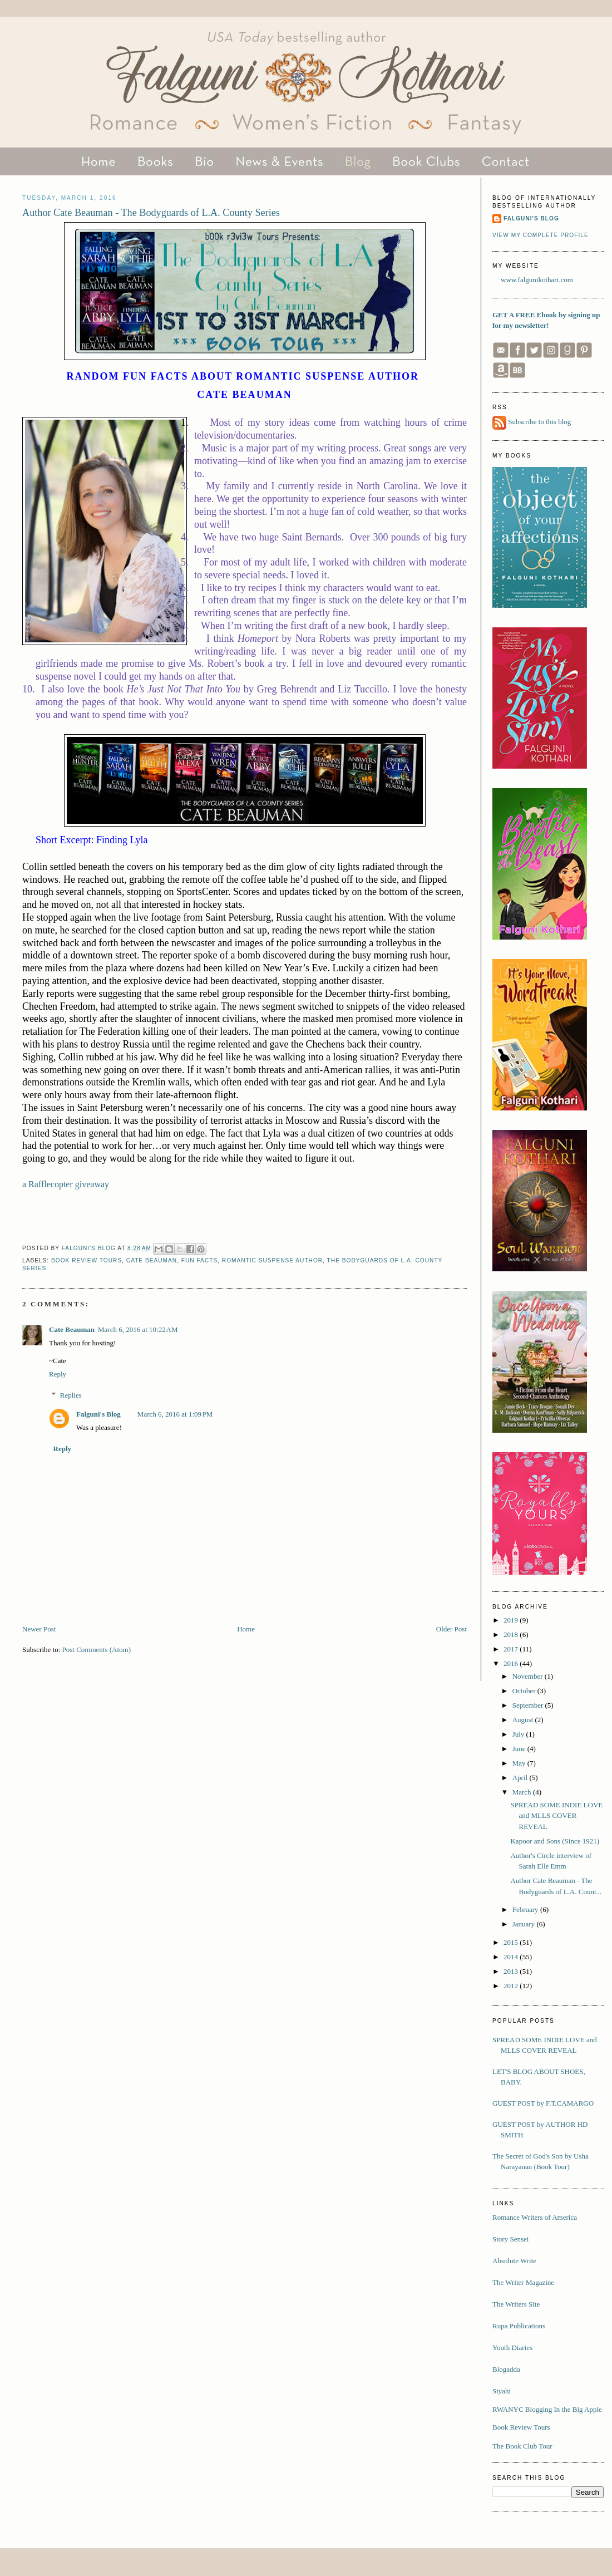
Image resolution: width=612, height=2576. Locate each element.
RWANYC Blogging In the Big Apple (547, 2409)
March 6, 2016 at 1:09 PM (175, 1414)
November (528, 1676)
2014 (512, 1957)
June (519, 1748)
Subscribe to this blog (539, 421)
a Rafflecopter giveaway (65, 1184)
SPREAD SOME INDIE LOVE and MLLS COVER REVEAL (556, 1816)
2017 (512, 1649)
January (524, 1924)
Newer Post (39, 1629)
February (526, 1909)
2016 (512, 1663)
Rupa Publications (518, 2326)
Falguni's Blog (98, 1414)
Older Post (451, 1629)
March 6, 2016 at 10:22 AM (138, 1329)
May (519, 1763)
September (528, 1705)
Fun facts (199, 1260)
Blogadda (506, 2369)
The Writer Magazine (523, 2282)
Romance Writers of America (534, 2217)
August (523, 1719)
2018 (512, 1634)
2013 (512, 1971)
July (519, 1734)
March (522, 1792)
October (524, 1691)
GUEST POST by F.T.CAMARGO (543, 2103)
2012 (512, 1986)
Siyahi (501, 2391)
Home (246, 1629)
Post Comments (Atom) (96, 1649)
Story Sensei (510, 2239)
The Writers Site (516, 2304)
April (521, 1777)
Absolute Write (514, 2261)
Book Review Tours (521, 2427)
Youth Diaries (512, 2347)
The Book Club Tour (522, 2446)
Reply (57, 1374)
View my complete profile (540, 235)
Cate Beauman (151, 1260)
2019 (512, 1620)
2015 (512, 1942)
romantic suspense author (272, 1260)
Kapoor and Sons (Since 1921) (554, 1841)
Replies (71, 1395)
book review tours (86, 1260)
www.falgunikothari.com (537, 280)
